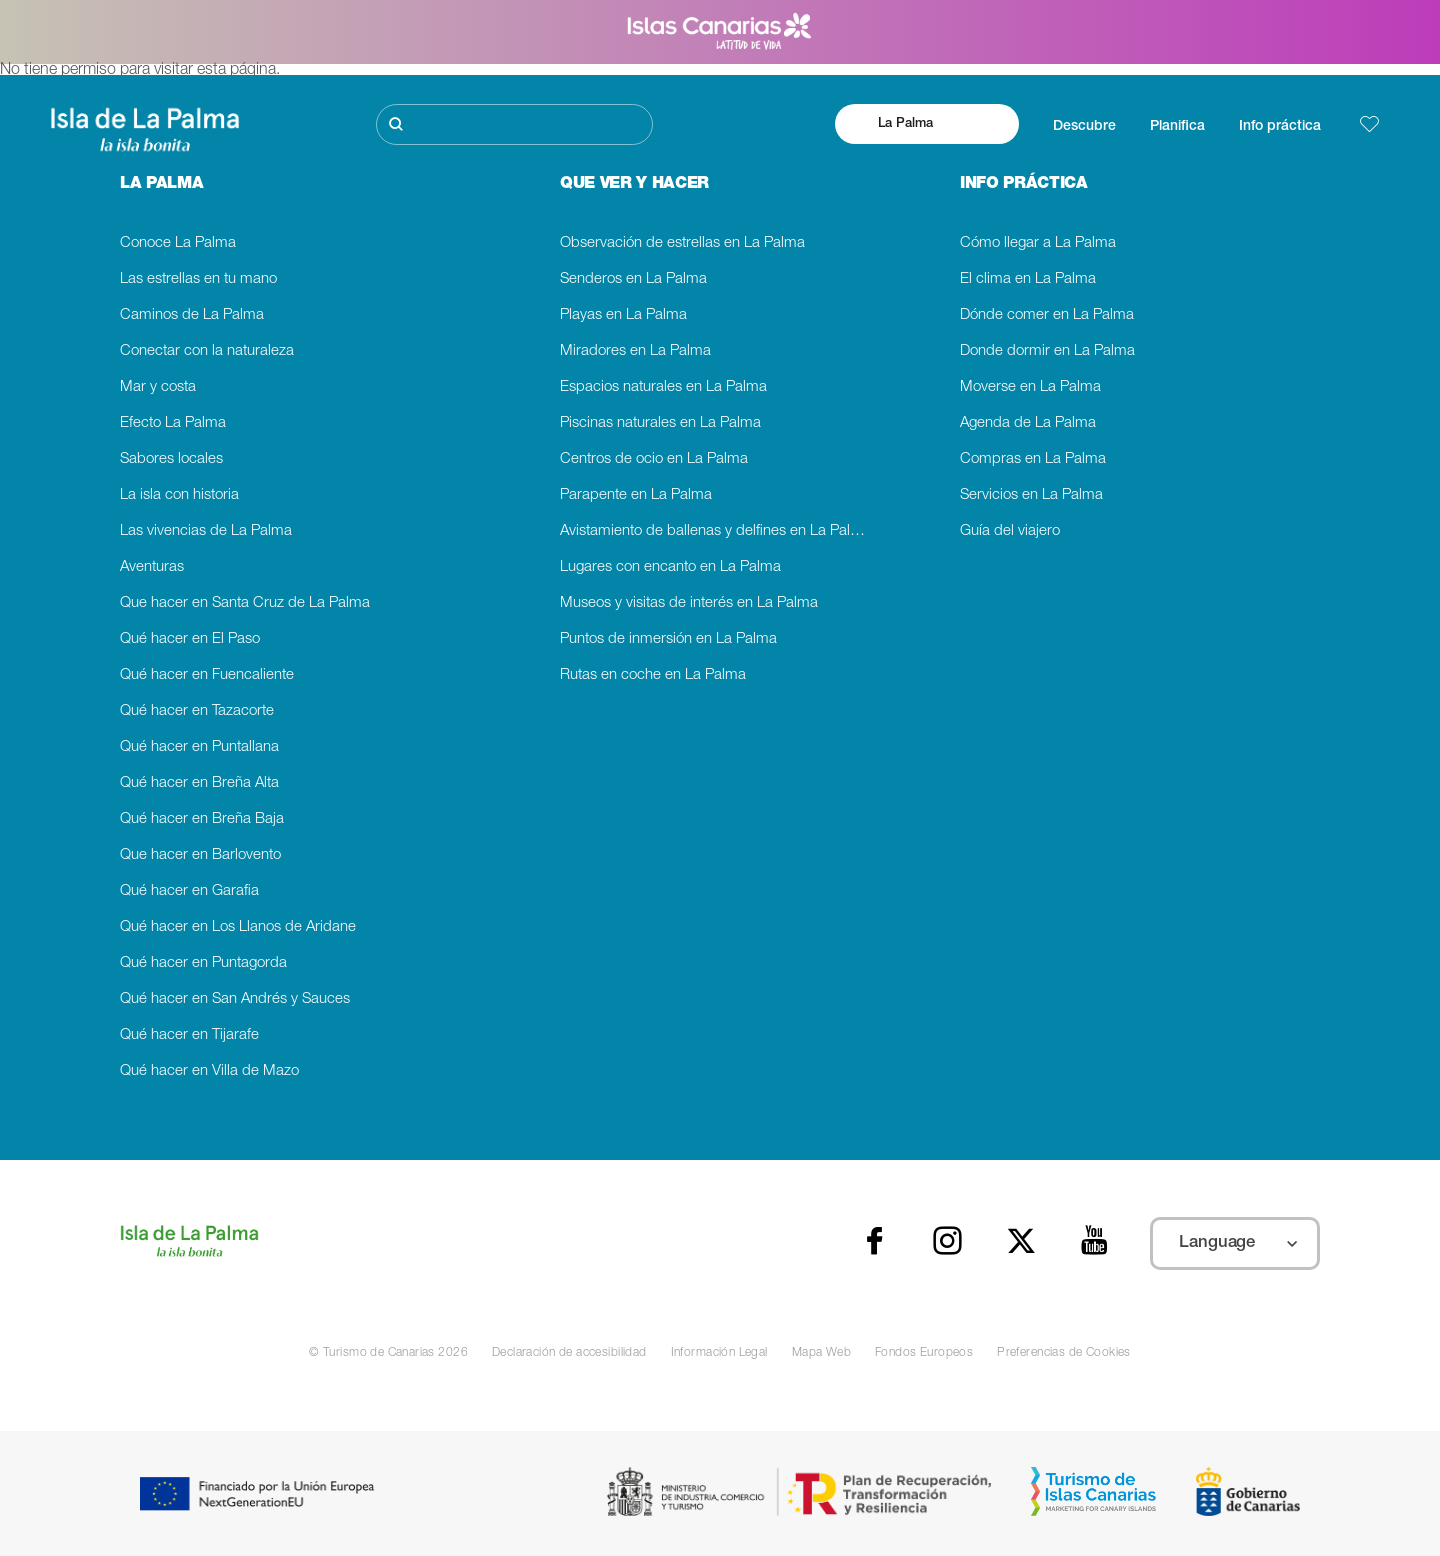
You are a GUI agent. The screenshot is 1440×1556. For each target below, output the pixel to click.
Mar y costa (158, 387)
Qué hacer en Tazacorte (197, 711)
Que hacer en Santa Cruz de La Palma (245, 603)
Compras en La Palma (1033, 459)
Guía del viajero (1010, 531)
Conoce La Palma (178, 243)
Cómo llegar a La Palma (1038, 243)
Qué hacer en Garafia (189, 891)
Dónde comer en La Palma (1047, 315)
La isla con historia (179, 495)
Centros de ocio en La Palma (654, 459)
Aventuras (152, 567)
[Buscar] (514, 124)
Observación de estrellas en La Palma (682, 243)
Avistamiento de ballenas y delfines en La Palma (715, 531)
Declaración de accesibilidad (569, 1353)
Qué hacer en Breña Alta (199, 783)
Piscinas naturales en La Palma (660, 423)
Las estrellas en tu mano (198, 279)
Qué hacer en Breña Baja (202, 819)
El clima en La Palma (1028, 279)
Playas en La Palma (623, 315)
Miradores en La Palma (635, 351)
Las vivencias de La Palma (206, 531)
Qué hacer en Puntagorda (203, 963)
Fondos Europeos (924, 1353)
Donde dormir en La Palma (1047, 351)
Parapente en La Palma (636, 495)
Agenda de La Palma (1028, 423)
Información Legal (719, 1353)
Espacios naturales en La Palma (663, 387)
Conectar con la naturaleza (207, 351)
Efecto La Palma (173, 423)
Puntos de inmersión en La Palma (668, 639)
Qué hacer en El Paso (190, 639)
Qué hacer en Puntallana (199, 747)
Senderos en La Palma (633, 279)
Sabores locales (171, 459)
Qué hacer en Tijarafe (189, 1035)
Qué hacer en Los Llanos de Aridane (238, 927)
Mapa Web (821, 1353)
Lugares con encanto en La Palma (670, 567)
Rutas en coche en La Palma (653, 675)
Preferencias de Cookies (1064, 1353)
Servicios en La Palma (1031, 495)
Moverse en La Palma (1030, 387)
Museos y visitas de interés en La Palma (689, 603)
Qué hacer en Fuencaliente (207, 675)
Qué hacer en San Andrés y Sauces (235, 999)
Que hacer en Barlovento (200, 855)
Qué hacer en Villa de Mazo (209, 1071)
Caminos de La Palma (192, 315)
